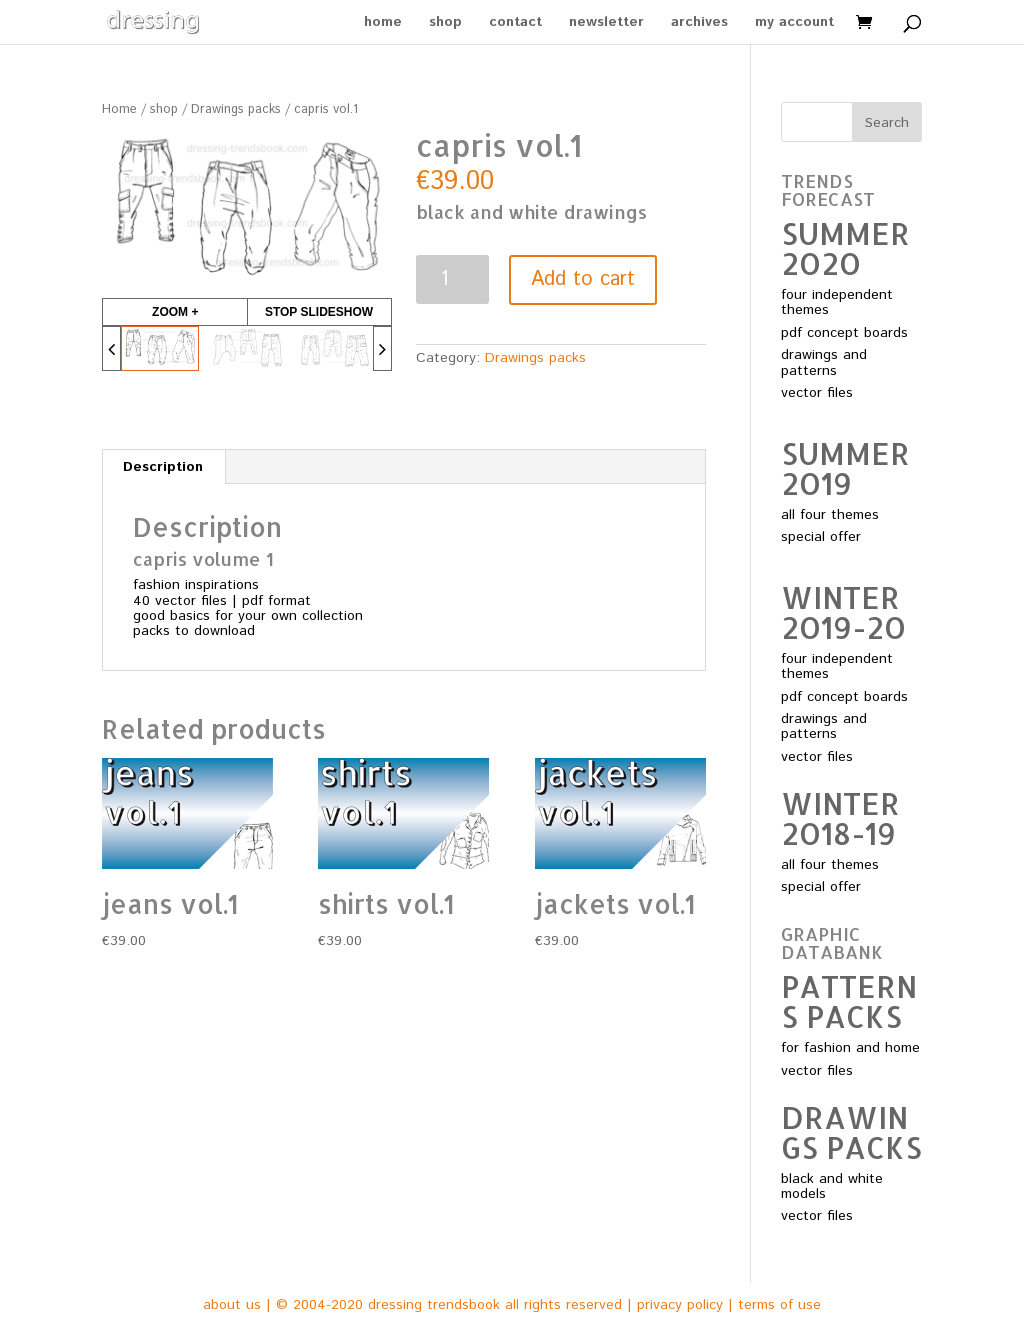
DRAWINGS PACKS (851, 1132)
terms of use (779, 1305)
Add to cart (583, 279)
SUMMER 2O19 (845, 468)
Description (163, 467)
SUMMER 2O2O (845, 248)
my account (794, 23)
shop (445, 23)
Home (119, 109)
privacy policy (680, 1305)
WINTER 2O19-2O (843, 612)
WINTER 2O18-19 (840, 818)
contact (515, 23)
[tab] (163, 467)
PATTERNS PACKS (849, 1001)
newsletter (606, 23)
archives (699, 23)
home (383, 23)
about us (232, 1305)
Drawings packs (236, 109)
